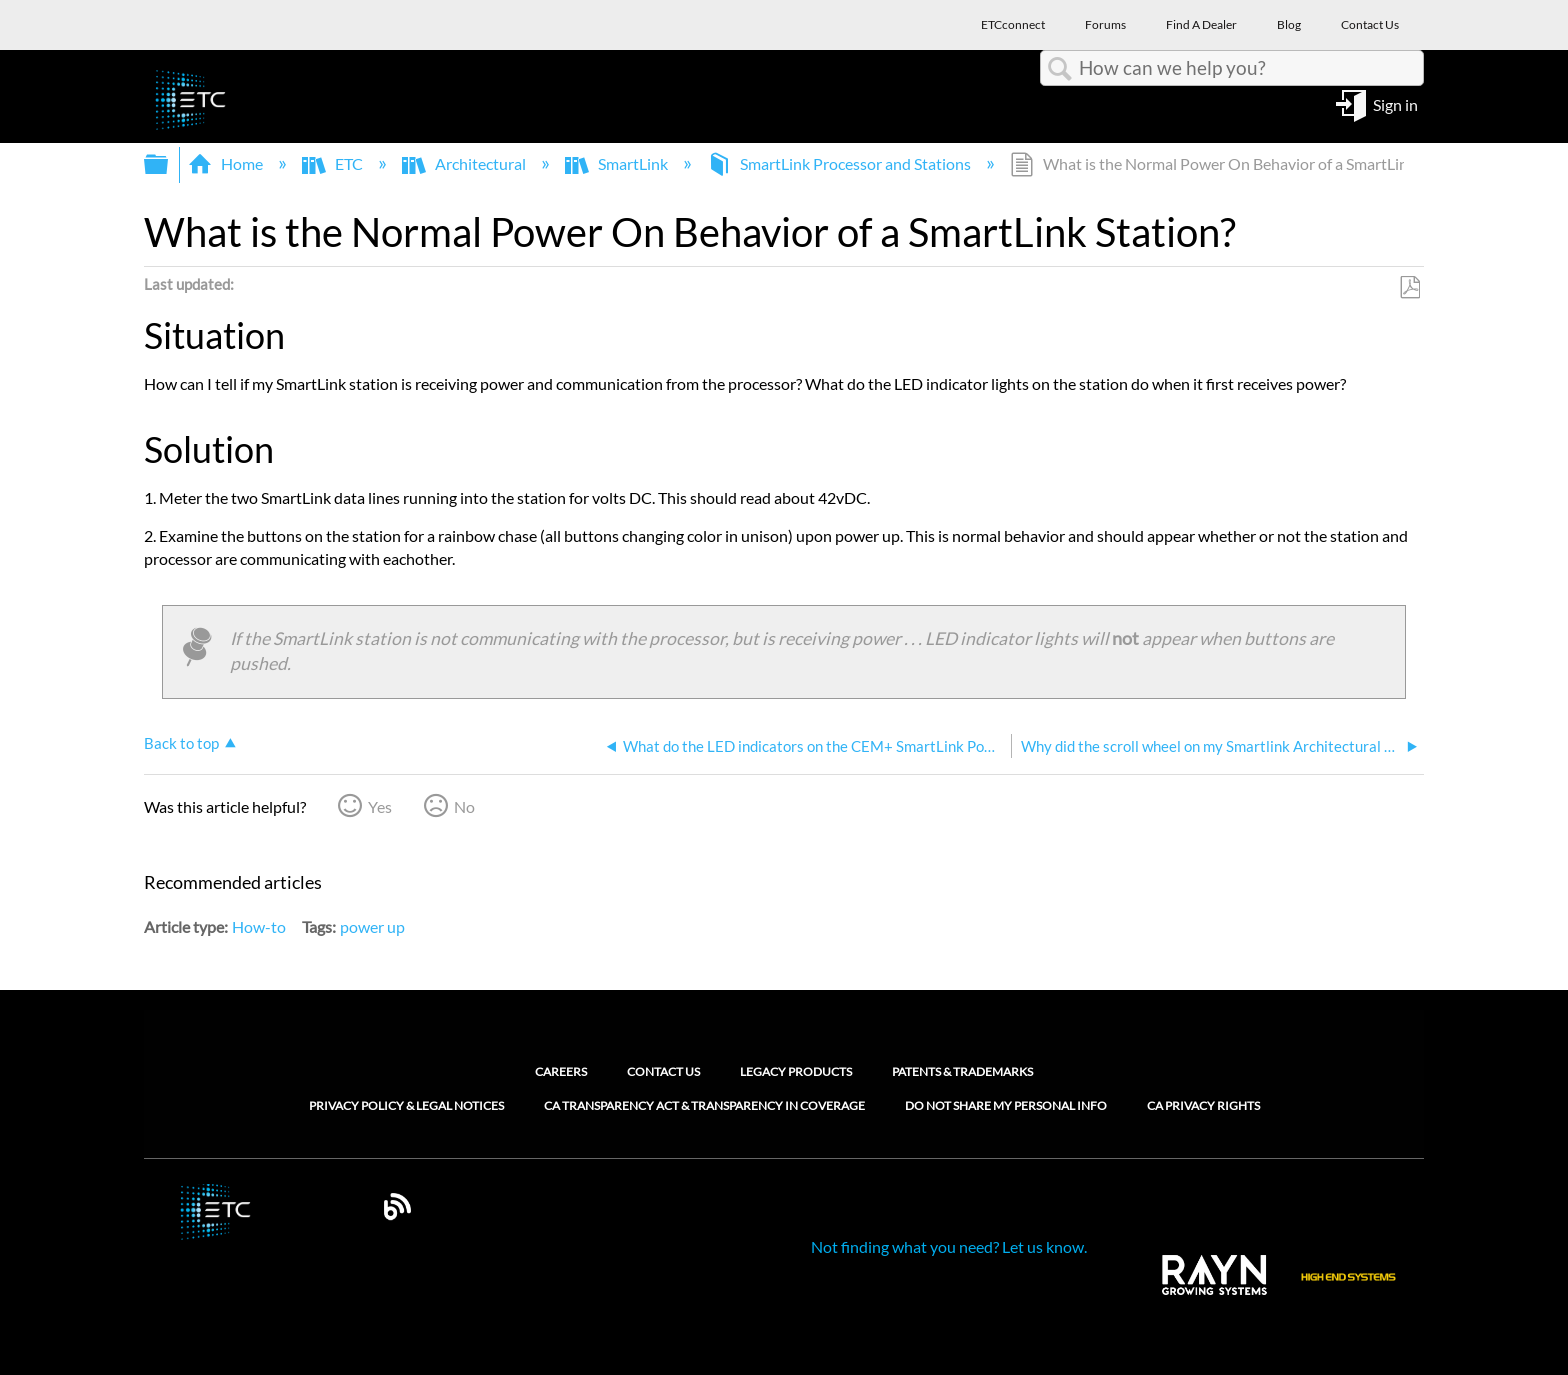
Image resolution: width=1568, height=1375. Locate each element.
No (464, 806)
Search (1060, 69)
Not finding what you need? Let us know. (949, 1246)
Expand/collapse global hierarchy (169, 164)
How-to (259, 926)
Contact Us (663, 1071)
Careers (561, 1071)
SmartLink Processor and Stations (840, 163)
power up (372, 926)
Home (227, 163)
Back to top (181, 743)
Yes (380, 806)
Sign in (1395, 103)
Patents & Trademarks (962, 1071)
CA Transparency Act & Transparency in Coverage (704, 1106)
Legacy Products (796, 1071)
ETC (334, 163)
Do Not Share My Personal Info (1006, 1106)
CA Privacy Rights (1203, 1106)
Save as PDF (1409, 288)
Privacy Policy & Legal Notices (406, 1106)
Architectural (465, 163)
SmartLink (618, 163)
